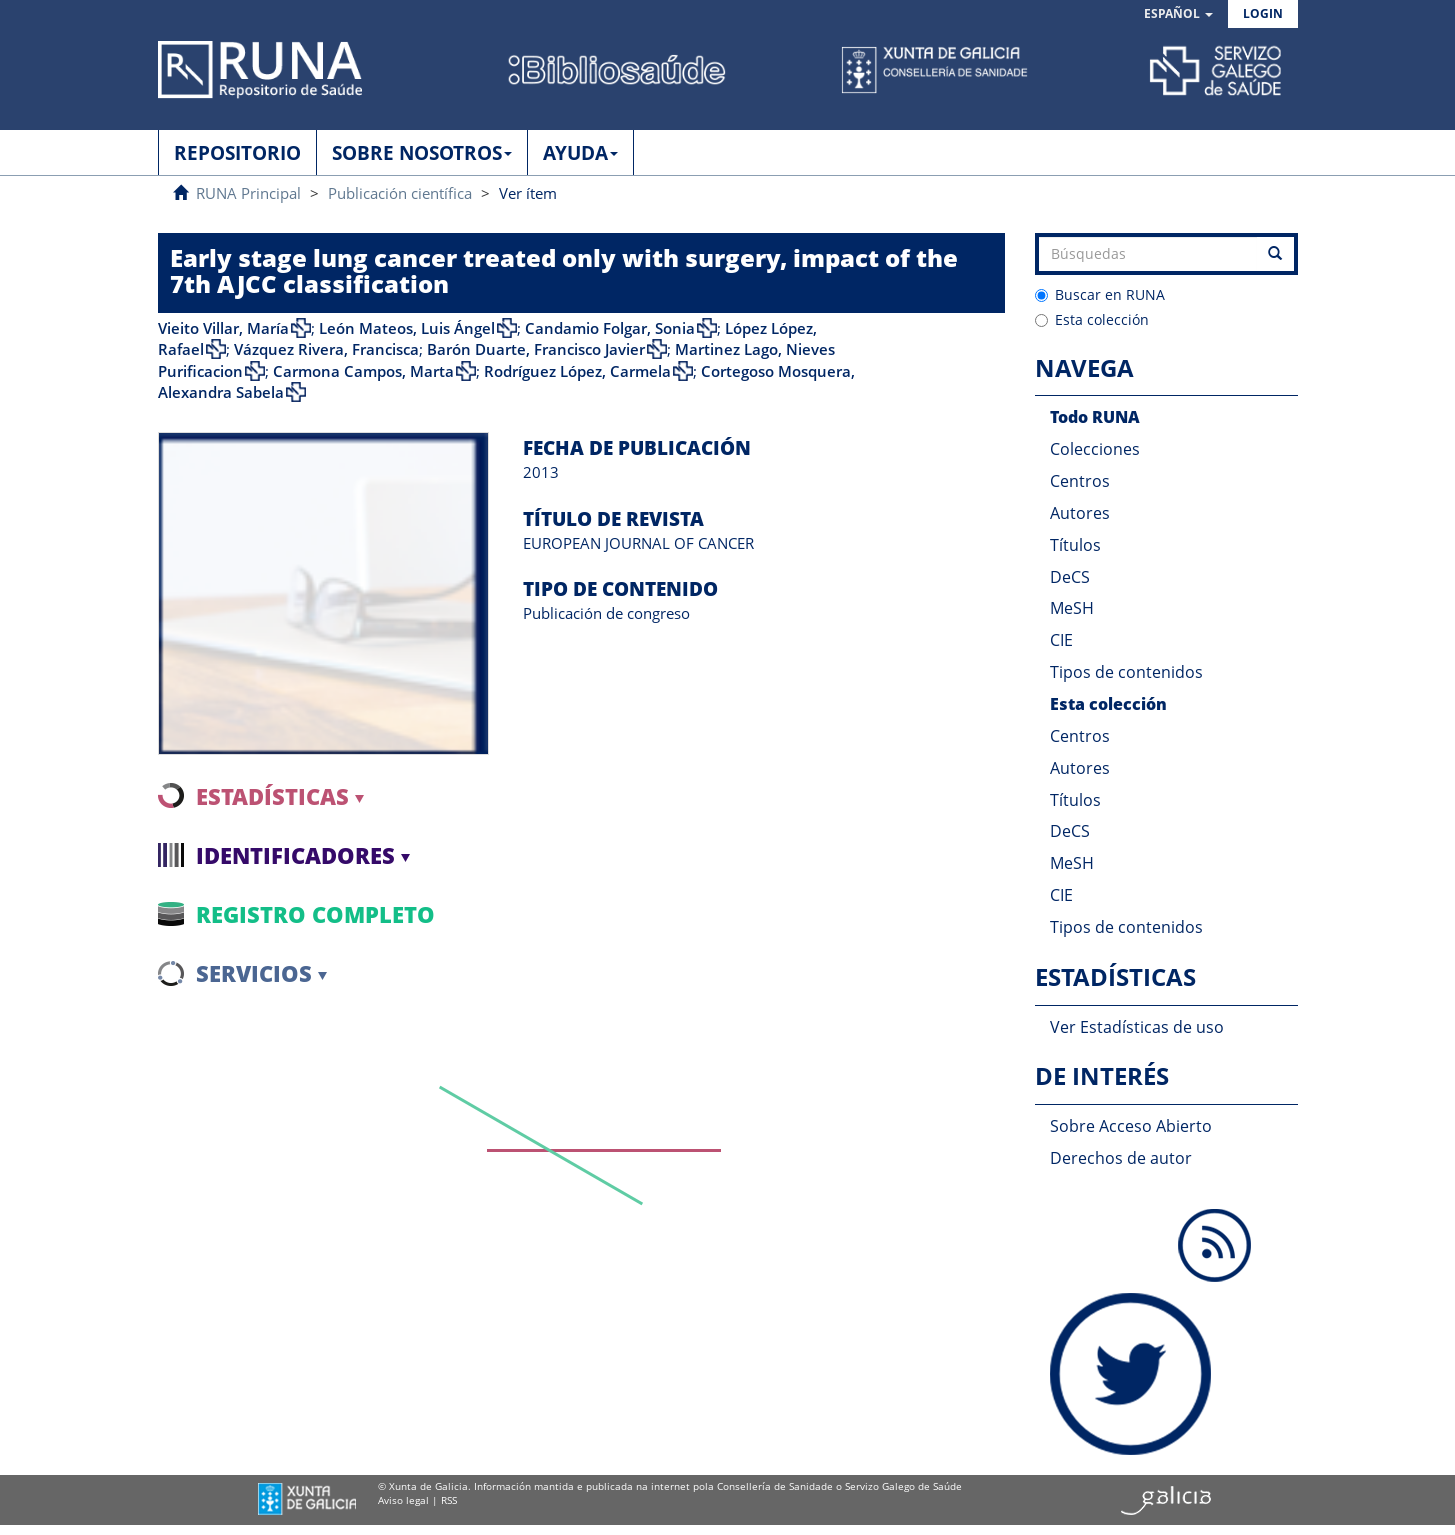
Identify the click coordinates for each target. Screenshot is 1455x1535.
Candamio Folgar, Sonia (610, 328)
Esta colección (1092, 319)
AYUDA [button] (580, 153)
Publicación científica (400, 193)
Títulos (1075, 545)
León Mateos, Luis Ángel (407, 328)
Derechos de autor (1121, 1158)
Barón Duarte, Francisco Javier (536, 349)
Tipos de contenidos (1126, 672)
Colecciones (1095, 449)
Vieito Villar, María (223, 328)
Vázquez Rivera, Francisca (326, 349)
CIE (1061, 640)
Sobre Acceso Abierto (1131, 1126)
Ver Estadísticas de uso (1137, 1027)
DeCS (1070, 577)
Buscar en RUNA (1100, 294)
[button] (1178, 14)
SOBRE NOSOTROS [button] (422, 153)
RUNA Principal (248, 193)
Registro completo (315, 914)
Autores (1080, 513)
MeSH (1072, 608)
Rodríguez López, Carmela (577, 371)
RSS (449, 1500)
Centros (1080, 481)
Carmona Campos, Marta (363, 371)
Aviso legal (403, 1500)
